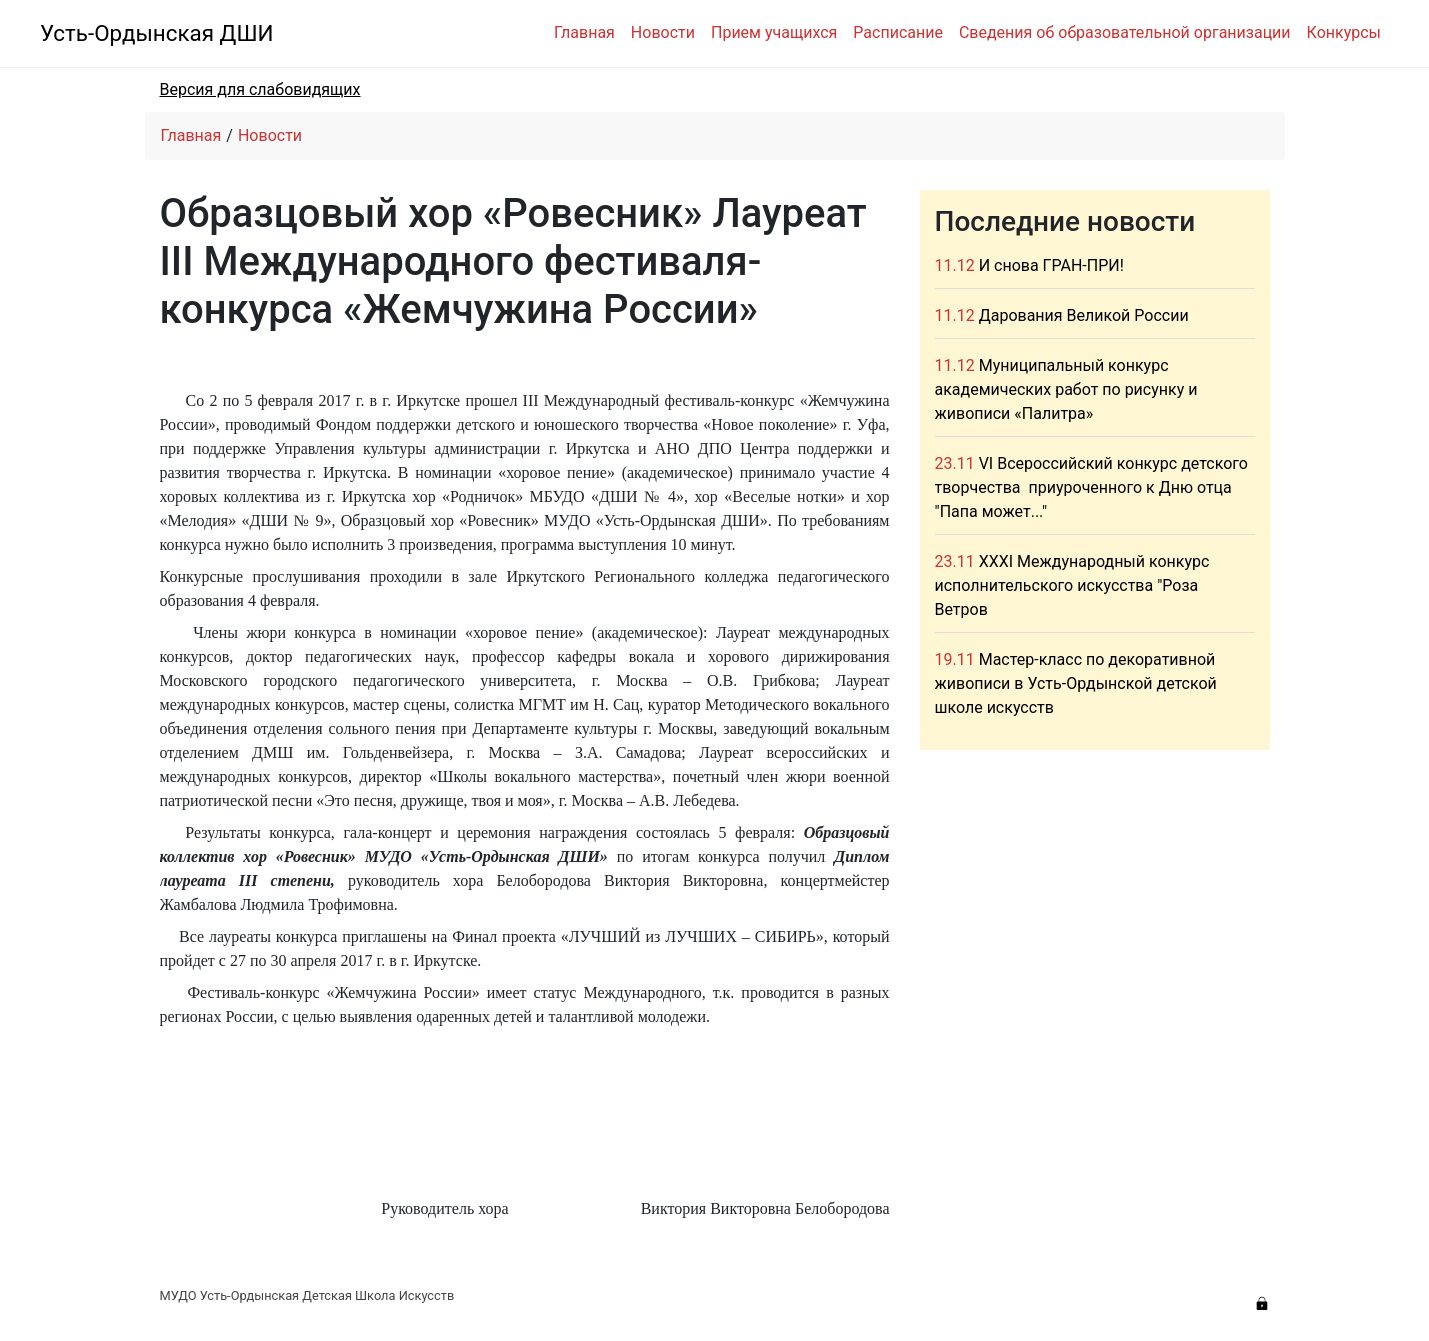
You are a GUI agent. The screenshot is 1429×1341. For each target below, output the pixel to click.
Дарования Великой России (1084, 315)
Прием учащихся (774, 32)
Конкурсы (1344, 32)
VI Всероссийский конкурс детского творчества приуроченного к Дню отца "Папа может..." (1091, 487)
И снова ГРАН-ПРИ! (1051, 265)
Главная (584, 32)
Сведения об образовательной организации (1125, 32)
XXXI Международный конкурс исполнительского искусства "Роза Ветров (1072, 585)
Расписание (898, 32)
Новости (663, 32)
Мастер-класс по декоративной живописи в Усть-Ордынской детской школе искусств (1076, 683)
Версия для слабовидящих (260, 89)
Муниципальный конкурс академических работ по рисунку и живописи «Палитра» (1066, 389)
